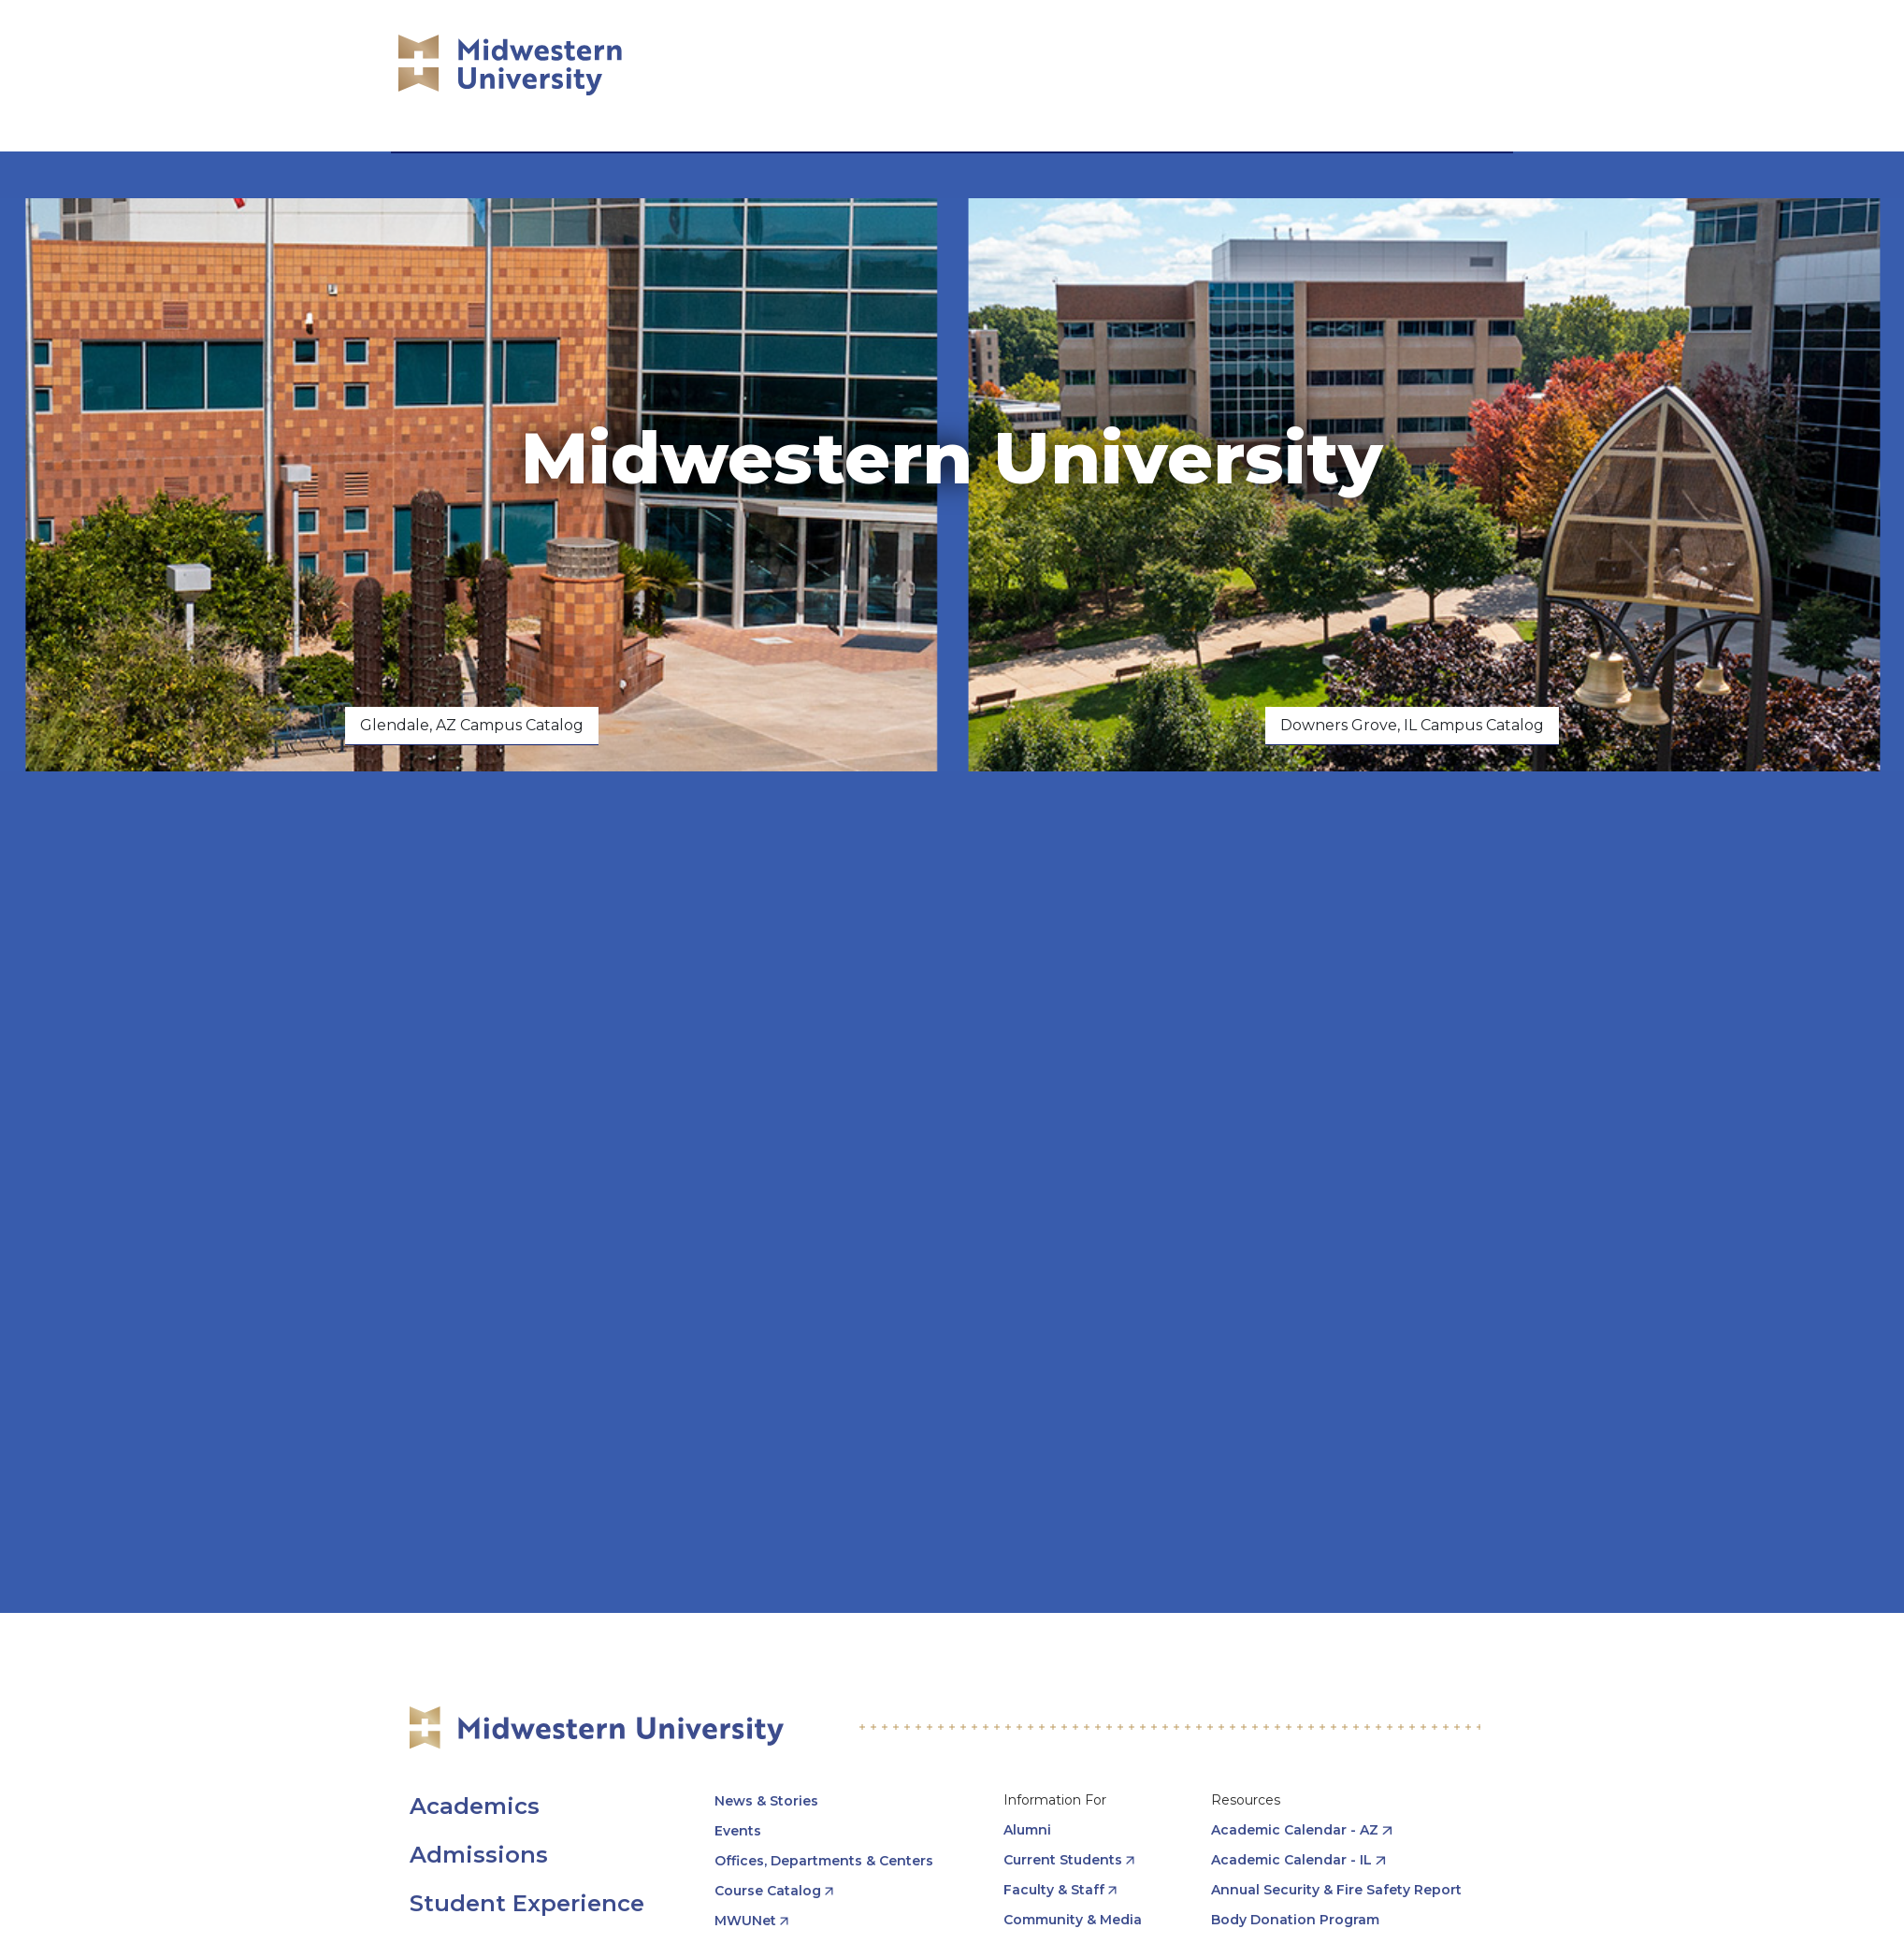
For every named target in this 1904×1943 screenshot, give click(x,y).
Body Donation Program (1295, 1919)
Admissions (479, 1854)
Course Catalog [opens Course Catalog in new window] (767, 1890)
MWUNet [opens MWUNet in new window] (745, 1920)
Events (737, 1830)
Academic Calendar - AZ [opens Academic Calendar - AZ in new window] (1294, 1829)
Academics (475, 1806)
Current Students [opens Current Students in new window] (1062, 1859)
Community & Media (1072, 1919)
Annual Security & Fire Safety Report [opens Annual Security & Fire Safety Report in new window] (1336, 1889)
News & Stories (766, 1800)
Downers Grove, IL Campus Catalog (1412, 725)
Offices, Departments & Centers (823, 1860)
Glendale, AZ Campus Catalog (472, 725)
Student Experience (527, 1903)
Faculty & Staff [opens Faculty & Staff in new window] (1053, 1889)
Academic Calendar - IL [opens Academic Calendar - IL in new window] (1291, 1859)
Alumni (1027, 1829)
